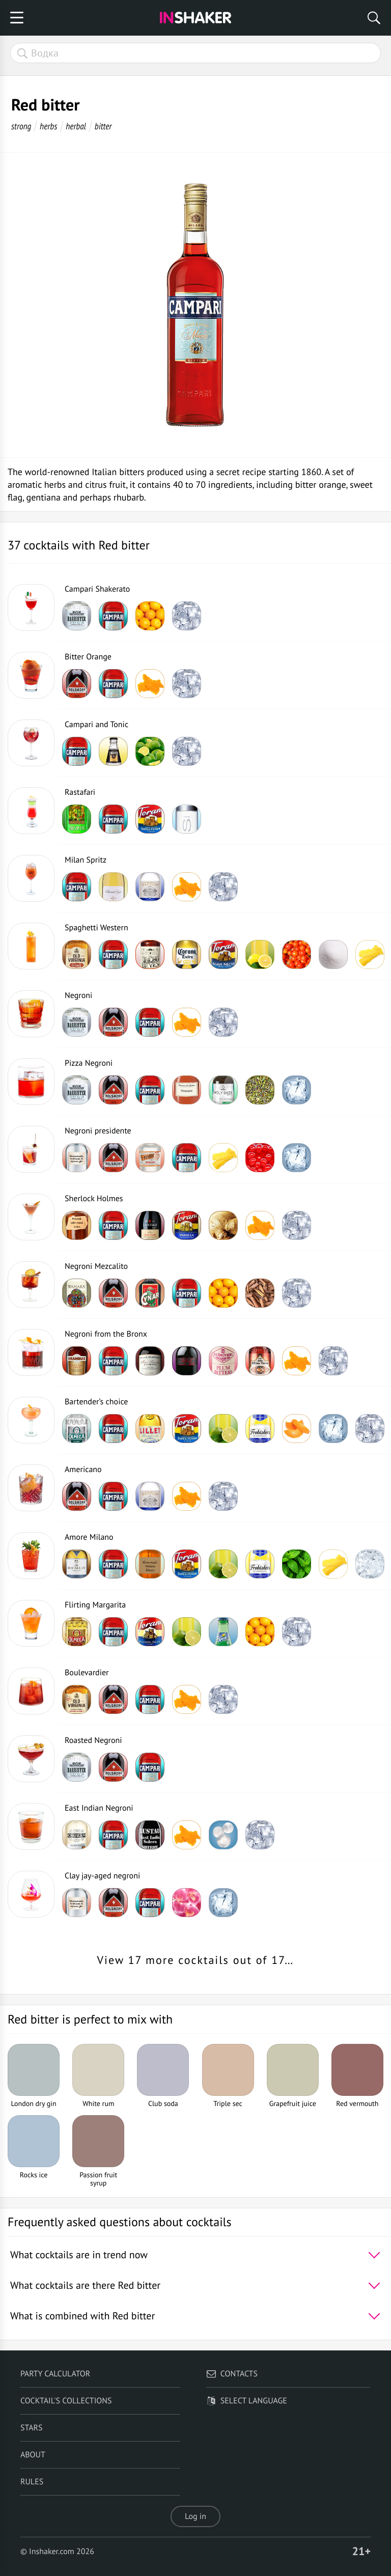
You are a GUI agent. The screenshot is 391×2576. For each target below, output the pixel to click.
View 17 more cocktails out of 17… (195, 1960)
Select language (246, 2401)
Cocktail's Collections (66, 2401)
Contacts (232, 2374)
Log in (195, 2516)
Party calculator (55, 2374)
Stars (31, 2428)
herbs (48, 126)
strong (21, 126)
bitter (103, 126)
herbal (76, 126)
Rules (31, 2482)
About (32, 2455)
